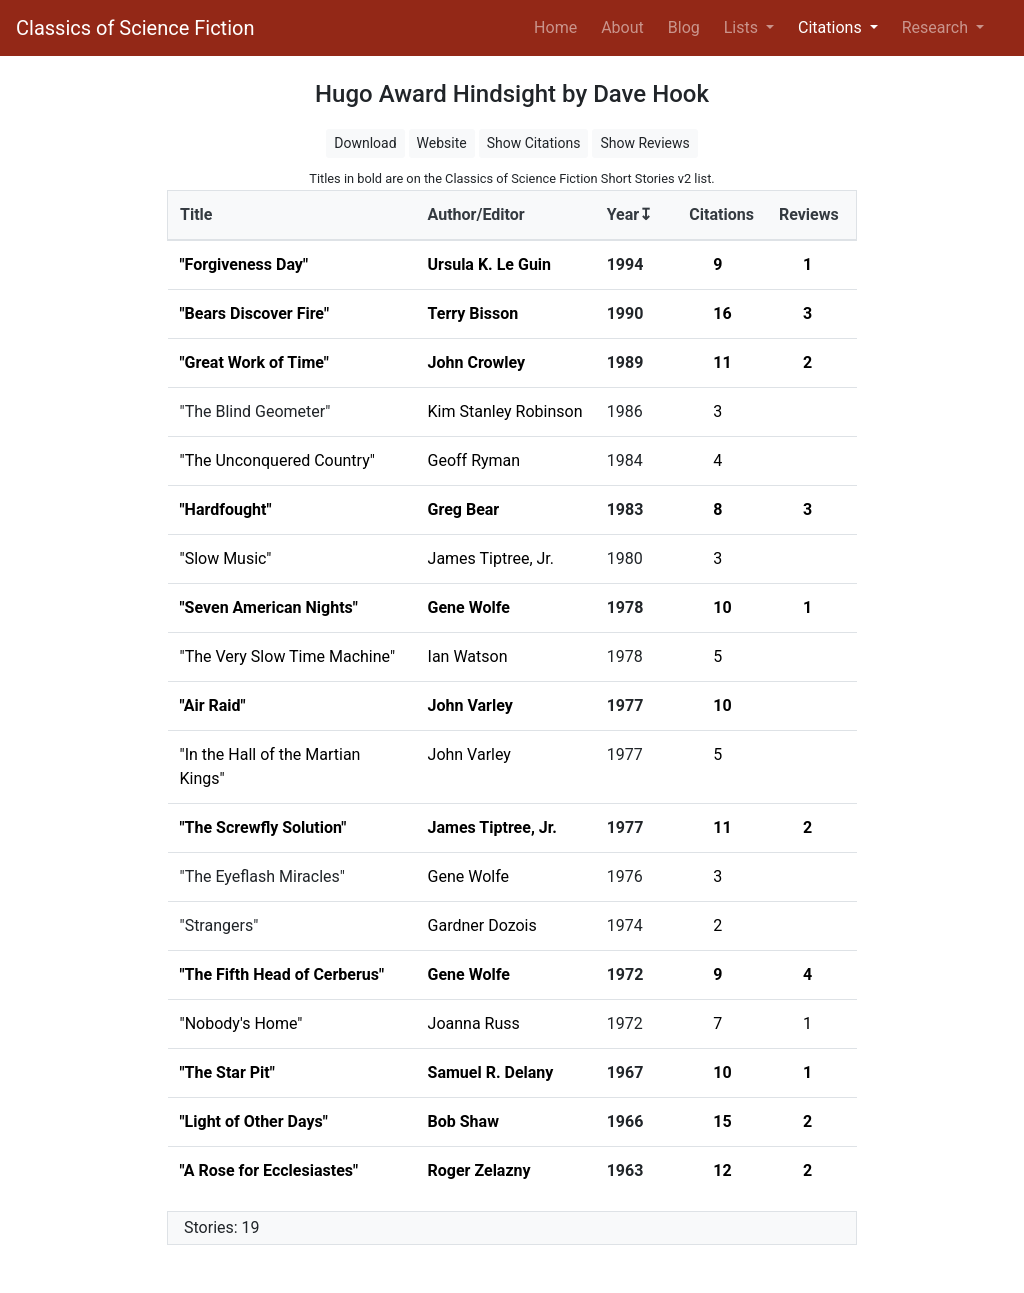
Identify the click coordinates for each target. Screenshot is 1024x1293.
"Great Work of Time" (254, 362)
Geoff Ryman (474, 460)
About (622, 27)
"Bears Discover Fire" (255, 313)
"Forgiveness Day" (244, 264)
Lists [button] (743, 27)
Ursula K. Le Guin (490, 264)
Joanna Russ (474, 1023)
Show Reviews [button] (644, 143)
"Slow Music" (226, 558)
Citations (721, 214)
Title (196, 214)
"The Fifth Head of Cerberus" (282, 974)
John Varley (470, 705)
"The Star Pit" (227, 1072)
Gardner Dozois (482, 925)
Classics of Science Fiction (135, 28)
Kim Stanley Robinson (505, 411)
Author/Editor (476, 214)
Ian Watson (468, 656)
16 (722, 313)
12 (722, 1170)
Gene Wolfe (469, 607)
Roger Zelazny (479, 1170)
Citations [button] (832, 27)
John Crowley (477, 362)
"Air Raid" (213, 705)
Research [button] (937, 27)
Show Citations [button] (534, 143)
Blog (684, 27)
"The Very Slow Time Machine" (288, 656)
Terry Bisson (473, 313)
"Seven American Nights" (269, 607)
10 (722, 607)
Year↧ (629, 214)
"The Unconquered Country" (277, 460)
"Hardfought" (226, 509)
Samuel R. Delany (491, 1072)
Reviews (809, 214)
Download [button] (365, 143)
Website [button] (442, 143)
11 (722, 362)
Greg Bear (464, 509)
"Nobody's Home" (241, 1023)
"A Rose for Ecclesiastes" (269, 1170)
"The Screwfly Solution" (263, 827)
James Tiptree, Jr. (491, 558)
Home (559, 26)
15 (722, 1121)
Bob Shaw (463, 1121)
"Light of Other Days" (254, 1121)
